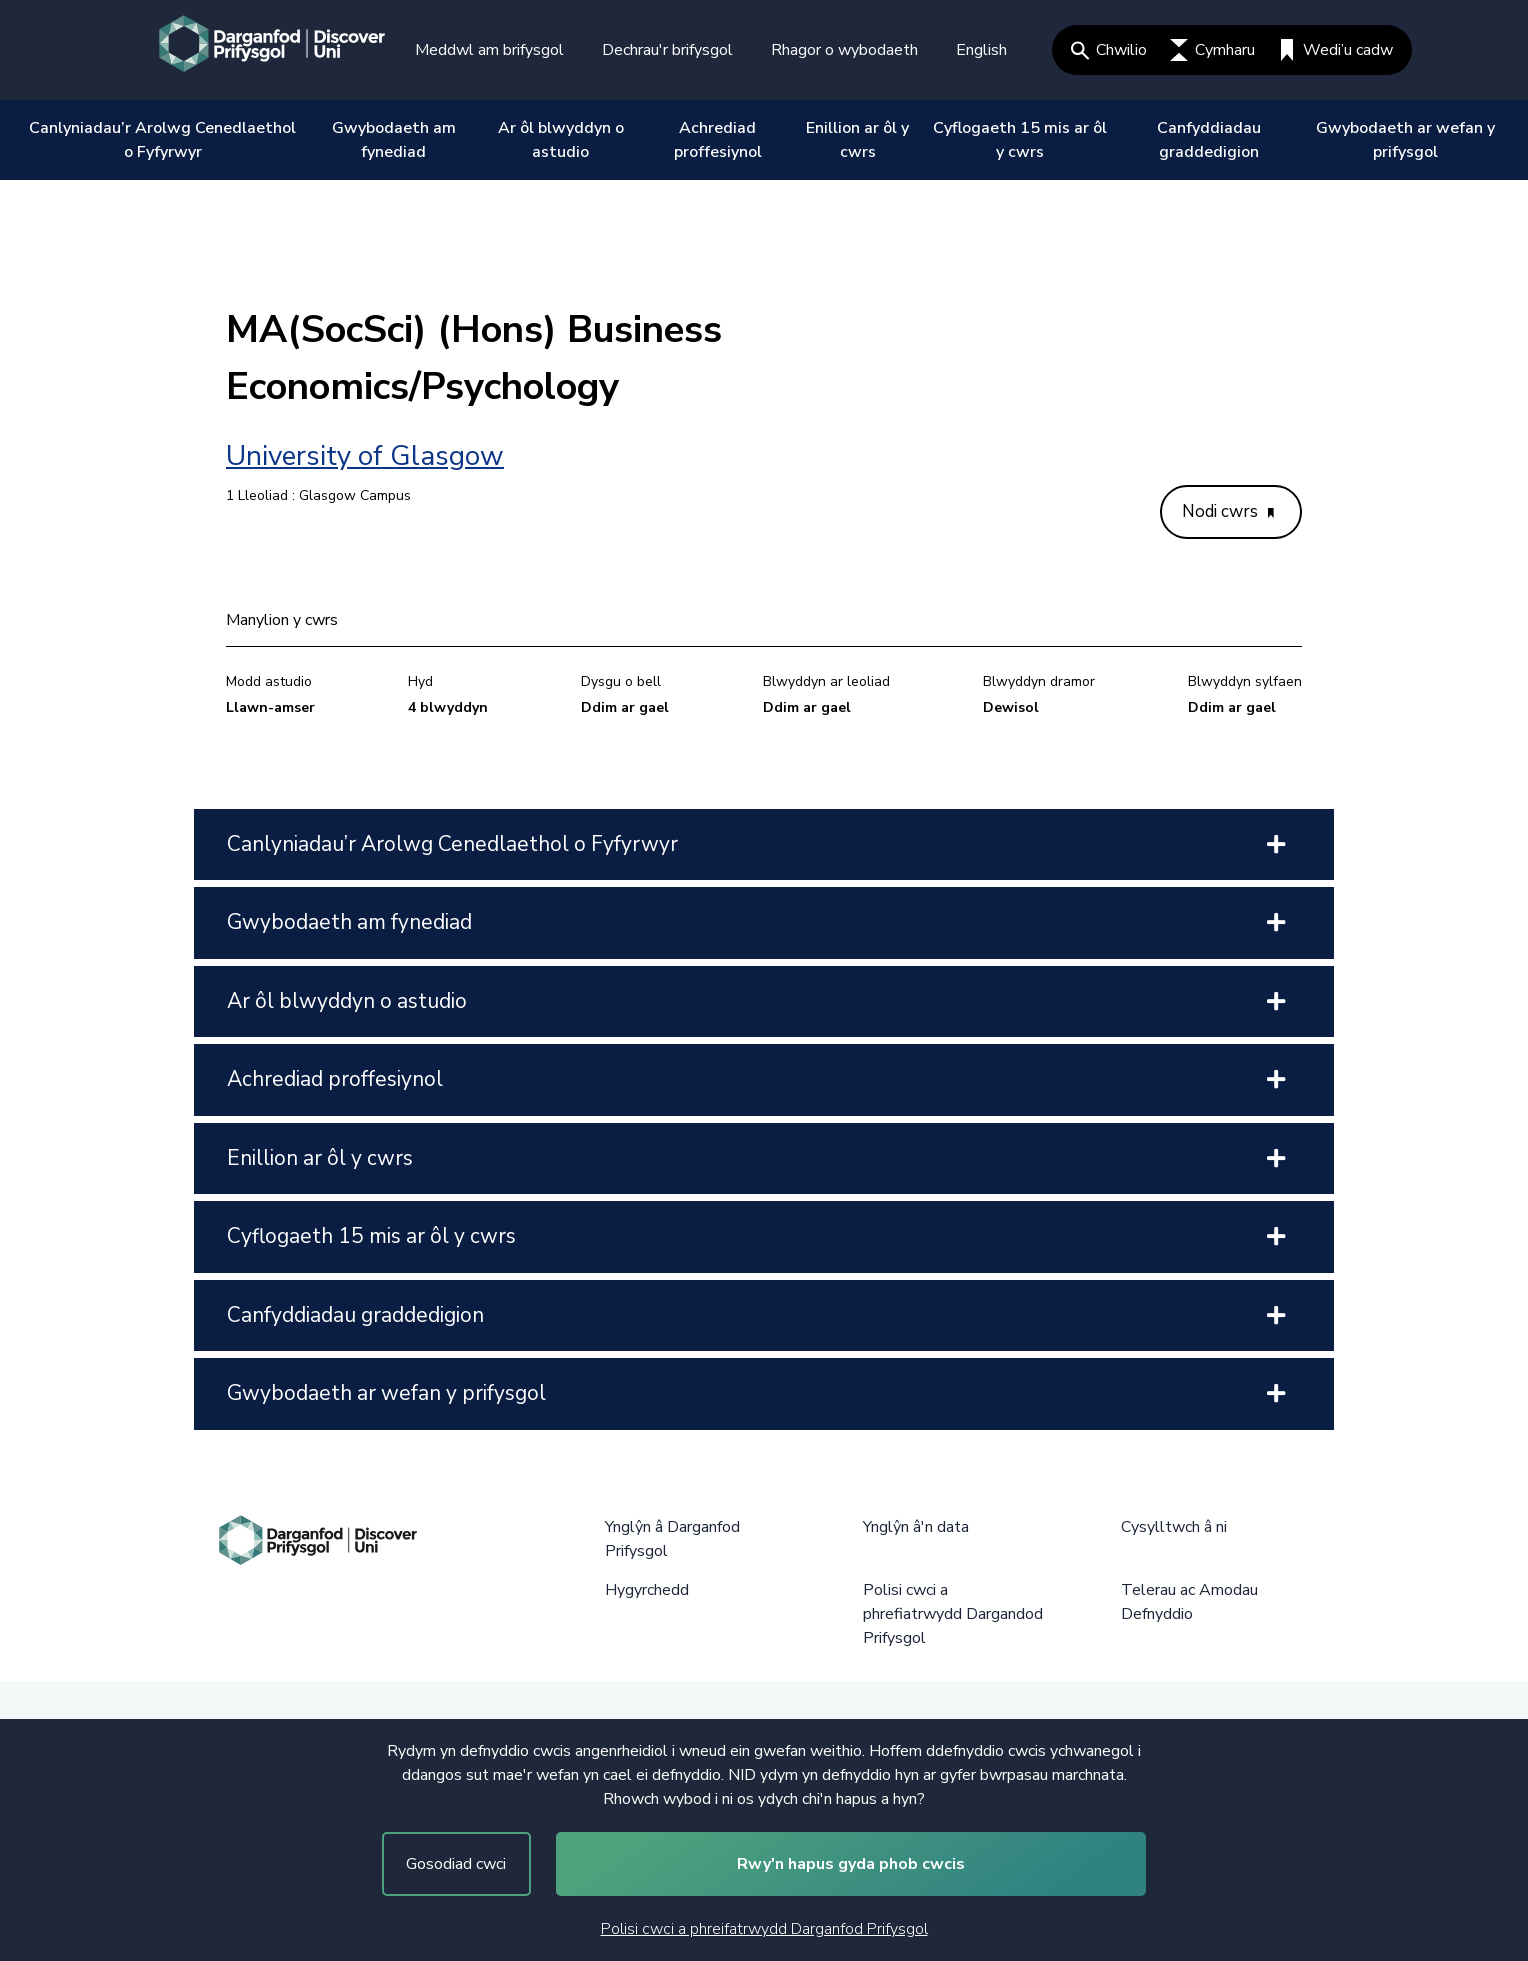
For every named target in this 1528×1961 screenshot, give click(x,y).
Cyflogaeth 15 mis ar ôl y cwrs (1020, 140)
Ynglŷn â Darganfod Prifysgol (672, 1539)
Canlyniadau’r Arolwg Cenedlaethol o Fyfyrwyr (162, 140)
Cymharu (1212, 50)
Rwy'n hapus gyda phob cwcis (851, 1864)
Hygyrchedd (647, 1590)
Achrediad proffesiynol (718, 140)
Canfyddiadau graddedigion (1209, 140)
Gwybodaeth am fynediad (394, 140)
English (981, 50)
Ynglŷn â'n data (916, 1527)
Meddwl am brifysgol (489, 50)
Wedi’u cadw (1335, 50)
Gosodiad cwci (456, 1864)
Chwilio (1109, 50)
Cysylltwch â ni (1174, 1527)
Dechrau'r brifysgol (667, 50)
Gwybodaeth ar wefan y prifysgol (1405, 140)
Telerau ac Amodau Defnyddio (1189, 1602)
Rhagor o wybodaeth (844, 50)
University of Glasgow (365, 456)
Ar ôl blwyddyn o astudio (561, 140)
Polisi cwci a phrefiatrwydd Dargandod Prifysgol (953, 1614)
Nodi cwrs (1228, 511)
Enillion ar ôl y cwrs (857, 140)
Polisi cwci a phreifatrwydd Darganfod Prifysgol (764, 1929)
